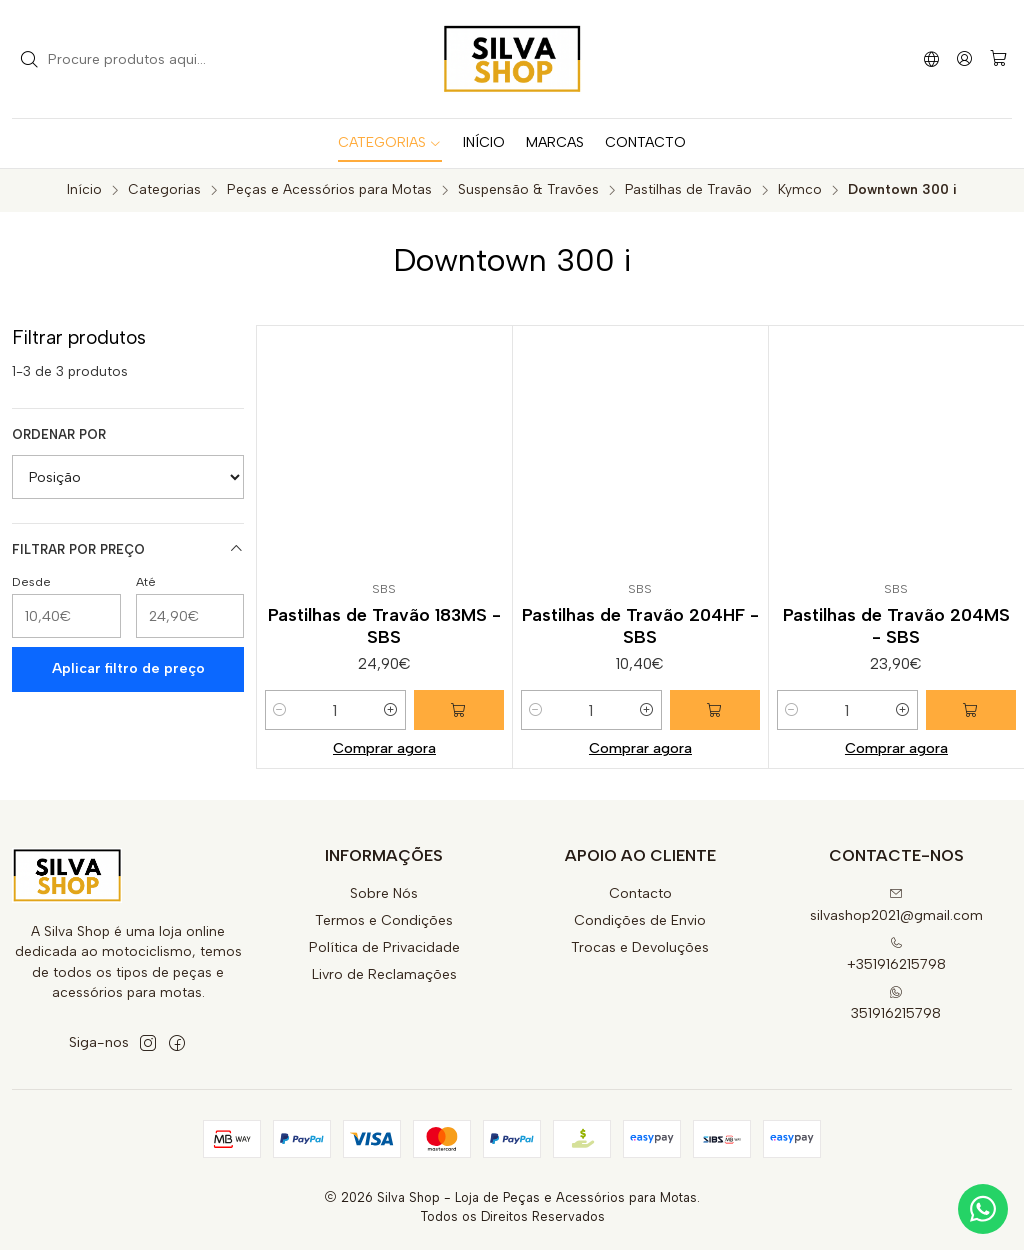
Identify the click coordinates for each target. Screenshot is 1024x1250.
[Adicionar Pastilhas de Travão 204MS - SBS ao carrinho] (971, 710)
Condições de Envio (640, 920)
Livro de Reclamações (384, 974)
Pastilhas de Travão (688, 190)
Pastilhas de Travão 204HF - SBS (640, 625)
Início (84, 190)
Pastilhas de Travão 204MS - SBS (896, 625)
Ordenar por (59, 434)
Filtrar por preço (128, 549)
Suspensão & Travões (528, 190)
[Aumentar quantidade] (391, 710)
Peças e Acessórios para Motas (329, 190)
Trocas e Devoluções (640, 947)
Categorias (164, 190)
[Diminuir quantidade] (280, 710)
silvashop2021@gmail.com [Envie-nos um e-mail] (896, 905)
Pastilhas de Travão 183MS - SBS (384, 625)
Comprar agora (384, 748)
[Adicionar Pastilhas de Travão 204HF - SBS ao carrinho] (715, 710)
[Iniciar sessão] (964, 58)
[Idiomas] (931, 58)
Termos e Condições (384, 920)
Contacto (640, 893)
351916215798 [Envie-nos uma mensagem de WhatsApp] (896, 1003)
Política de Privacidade (384, 947)
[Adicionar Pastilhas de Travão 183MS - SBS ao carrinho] (459, 710)
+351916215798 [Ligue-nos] (896, 954)
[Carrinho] (998, 59)
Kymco (800, 190)
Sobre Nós (384, 893)
